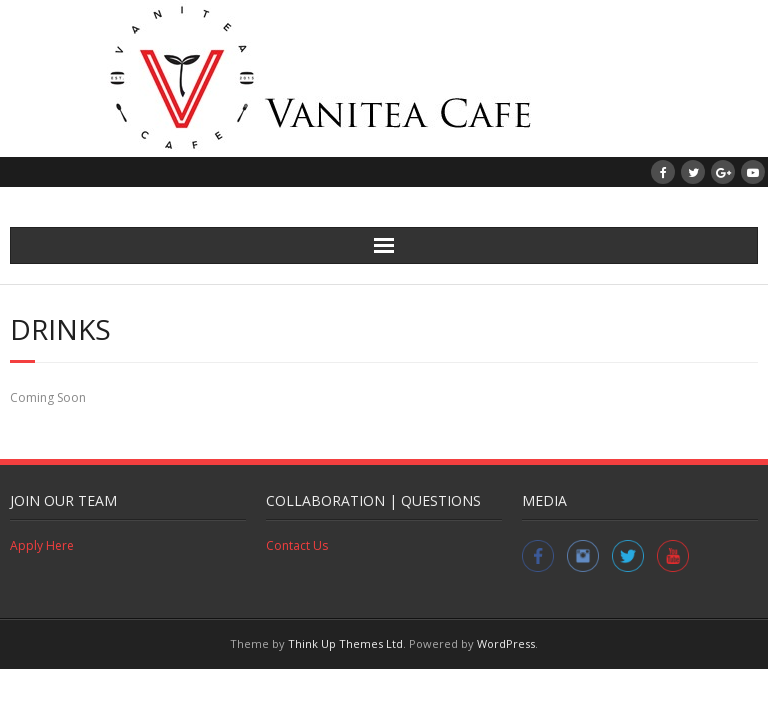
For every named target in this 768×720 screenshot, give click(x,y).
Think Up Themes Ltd (345, 643)
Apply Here (42, 545)
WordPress (506, 643)
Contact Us (297, 545)
